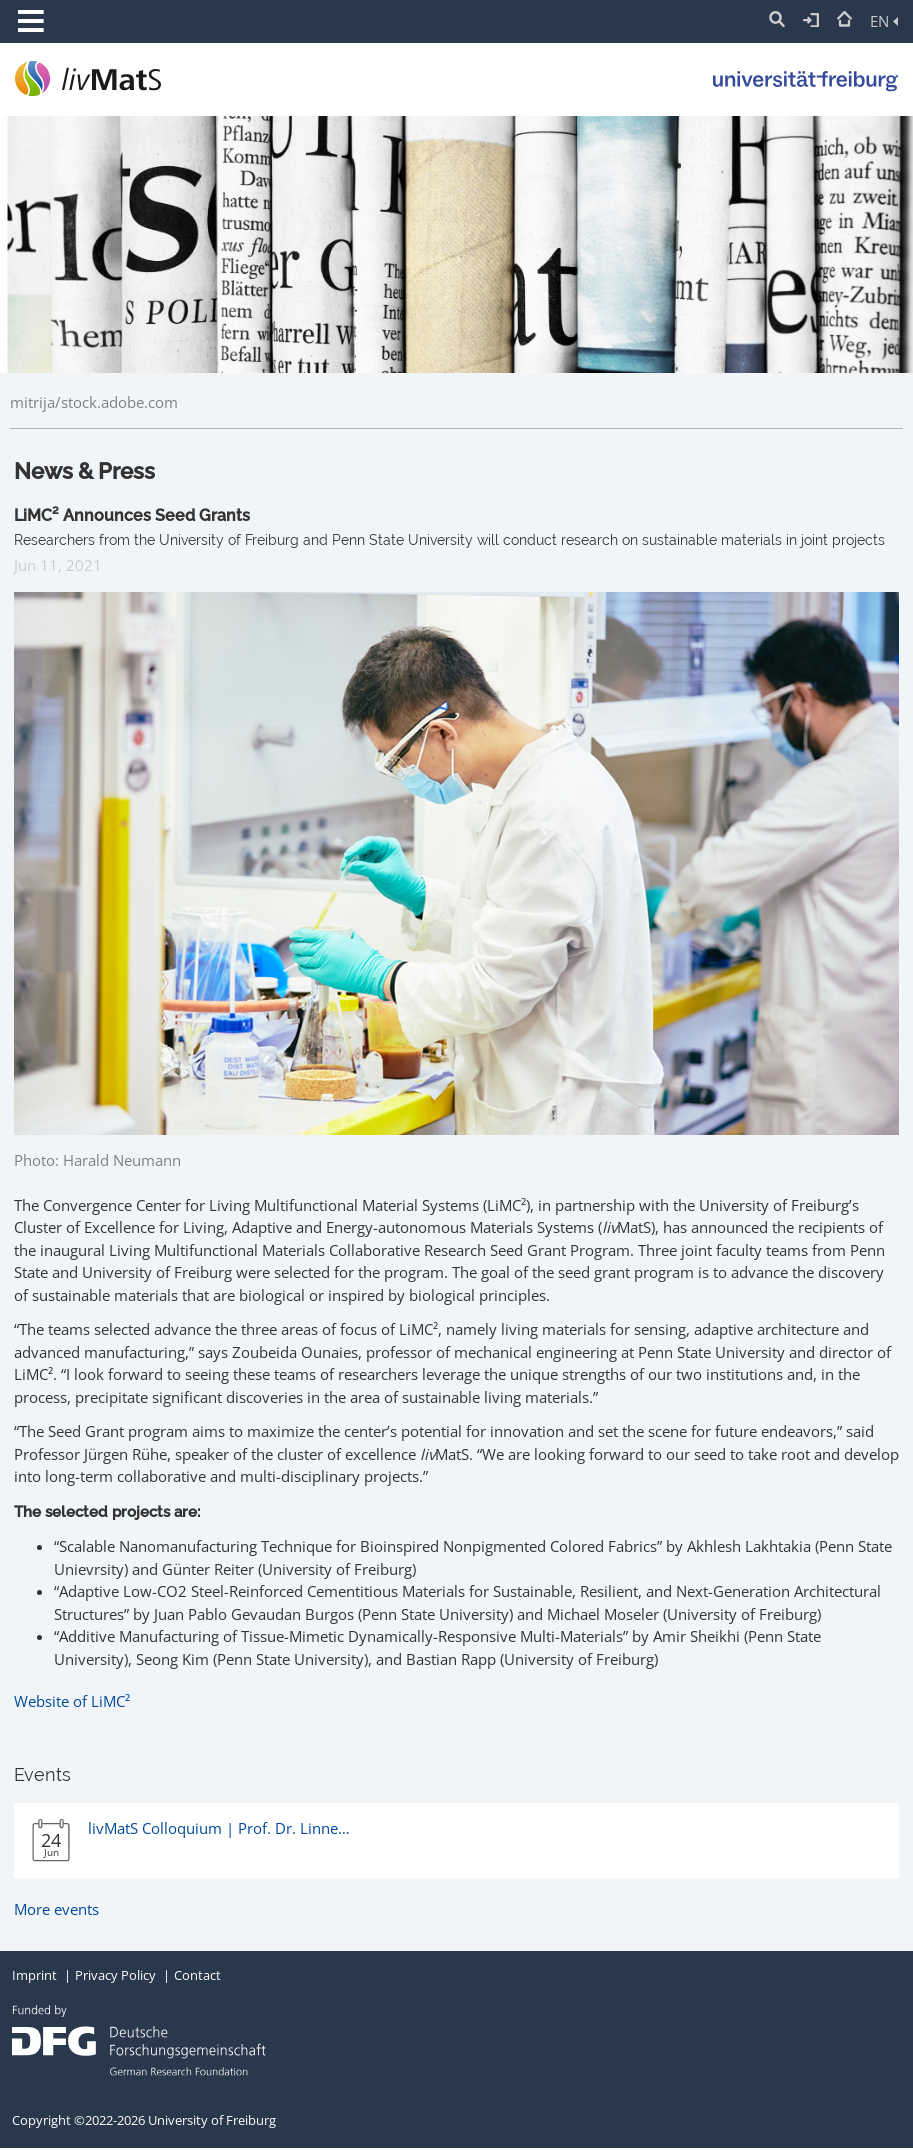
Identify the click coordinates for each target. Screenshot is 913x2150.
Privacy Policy (115, 1975)
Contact (197, 1975)
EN (884, 21)
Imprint (34, 1975)
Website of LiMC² (72, 1701)
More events (56, 1909)
